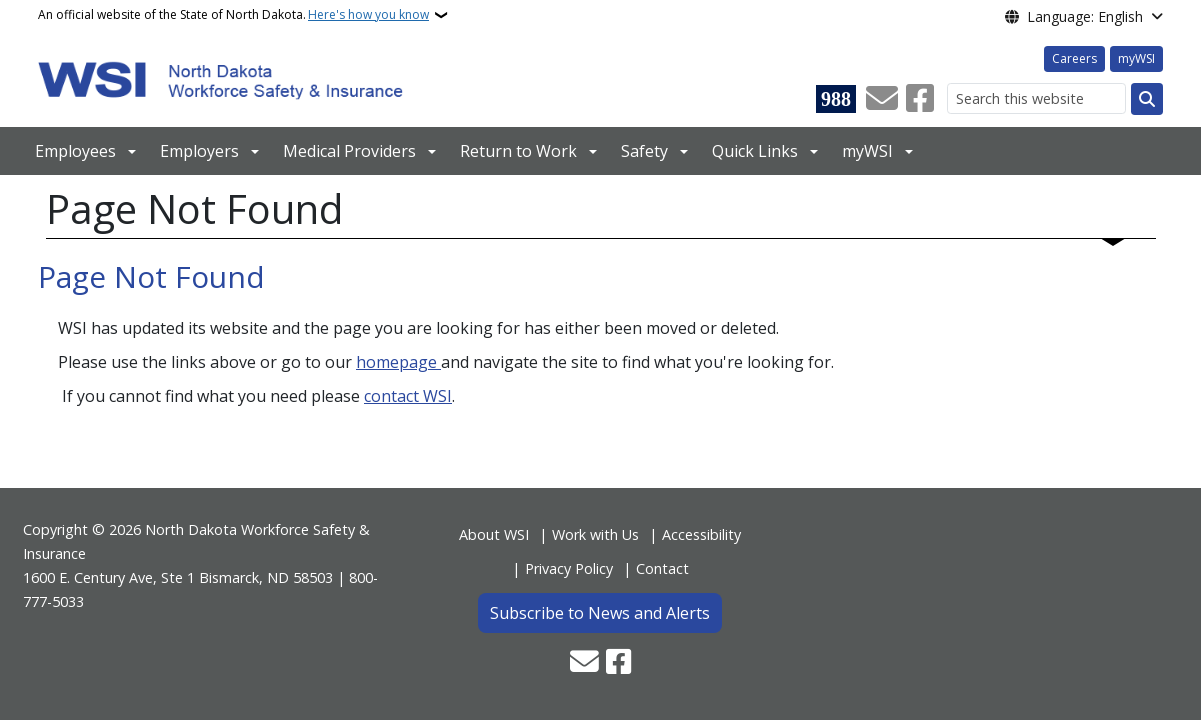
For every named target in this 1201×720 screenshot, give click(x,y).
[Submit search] (1147, 99)
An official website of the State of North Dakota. (233, 15)
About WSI (494, 534)
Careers (1074, 58)
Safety (644, 151)
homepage (398, 362)
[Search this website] (1036, 98)
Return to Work (518, 151)
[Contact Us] (882, 99)
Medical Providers (349, 151)
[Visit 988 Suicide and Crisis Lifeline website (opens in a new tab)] (836, 99)
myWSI (1136, 58)
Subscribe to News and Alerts (600, 613)
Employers (199, 151)
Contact (662, 568)
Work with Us (595, 534)
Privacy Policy (569, 568)
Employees (75, 151)
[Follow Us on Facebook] (920, 99)
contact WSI (408, 396)
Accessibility (701, 534)
